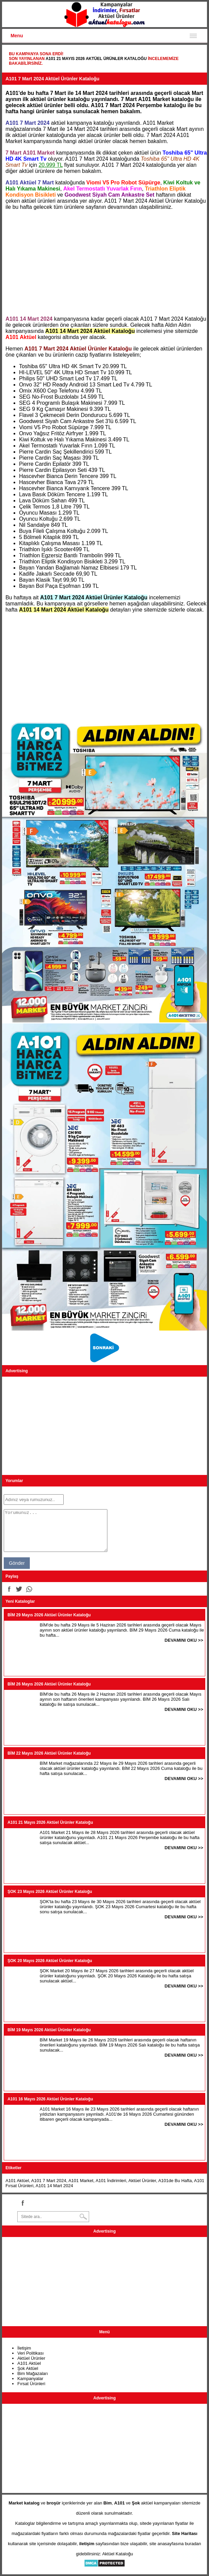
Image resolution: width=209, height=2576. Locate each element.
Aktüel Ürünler (142, 2180)
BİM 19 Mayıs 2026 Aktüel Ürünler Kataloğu (49, 2030)
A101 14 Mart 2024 (54, 2185)
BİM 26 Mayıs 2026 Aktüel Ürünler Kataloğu (49, 1684)
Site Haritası (184, 2533)
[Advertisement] (104, 263)
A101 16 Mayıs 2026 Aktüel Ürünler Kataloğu (50, 2099)
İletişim (24, 2348)
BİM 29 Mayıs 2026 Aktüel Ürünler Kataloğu (49, 1615)
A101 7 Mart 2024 (48, 2180)
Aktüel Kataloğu (117, 2553)
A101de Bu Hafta (175, 2180)
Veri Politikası (30, 2353)
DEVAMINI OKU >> (184, 1640)
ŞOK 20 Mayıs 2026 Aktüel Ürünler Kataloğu (49, 1960)
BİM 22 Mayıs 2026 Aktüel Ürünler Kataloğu (49, 1753)
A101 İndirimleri (111, 2180)
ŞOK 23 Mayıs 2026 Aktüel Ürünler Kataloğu (49, 1891)
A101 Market (80, 2180)
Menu (17, 35)
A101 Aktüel (17, 2180)
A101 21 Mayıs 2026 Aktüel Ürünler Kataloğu (96, 58)
